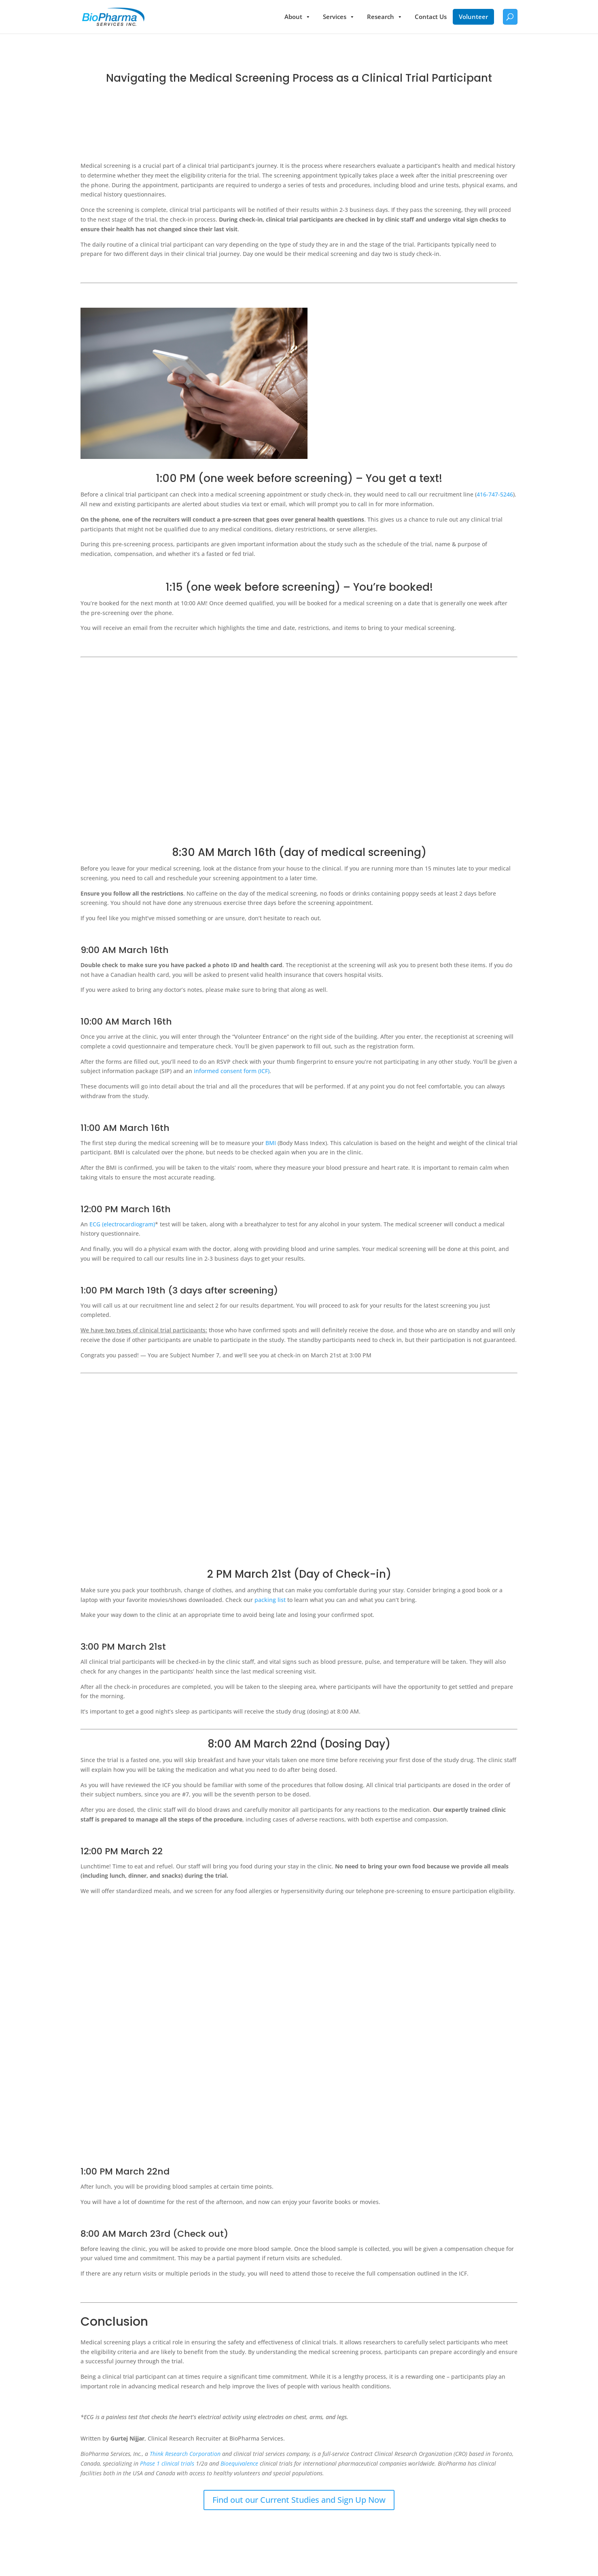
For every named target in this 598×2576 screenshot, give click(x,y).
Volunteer (473, 17)
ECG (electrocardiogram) (122, 1224)
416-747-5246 (495, 494)
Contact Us (431, 17)
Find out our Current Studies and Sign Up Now (299, 2499)
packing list (270, 1600)
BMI (270, 1143)
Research (385, 17)
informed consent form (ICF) (231, 1071)
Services (339, 17)
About (297, 17)
